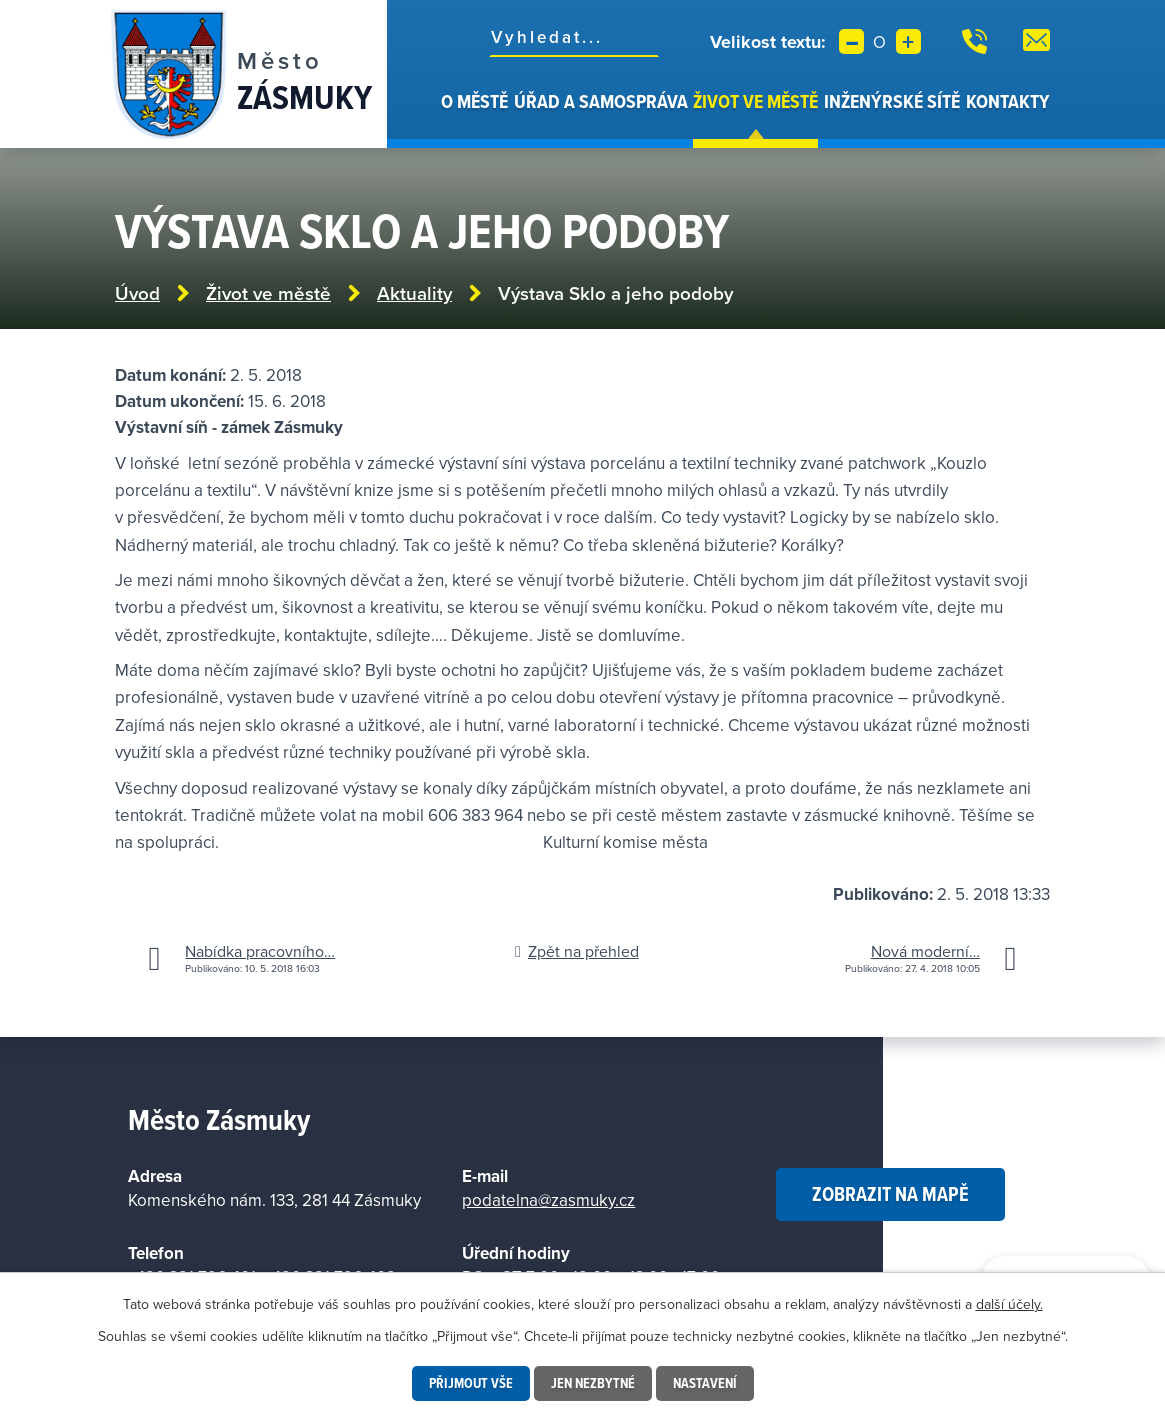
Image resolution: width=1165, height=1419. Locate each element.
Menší (851, 41)
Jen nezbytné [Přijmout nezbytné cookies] (593, 1383)
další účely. (1009, 1304)
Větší (908, 41)
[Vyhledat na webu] (574, 37)
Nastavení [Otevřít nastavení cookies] (705, 1383)
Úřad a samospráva (601, 101)
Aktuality (414, 293)
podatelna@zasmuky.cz (548, 1200)
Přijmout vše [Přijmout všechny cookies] (471, 1383)
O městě (474, 101)
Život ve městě (755, 101)
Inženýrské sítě (892, 101)
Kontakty (1008, 101)
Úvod (427, 118)
